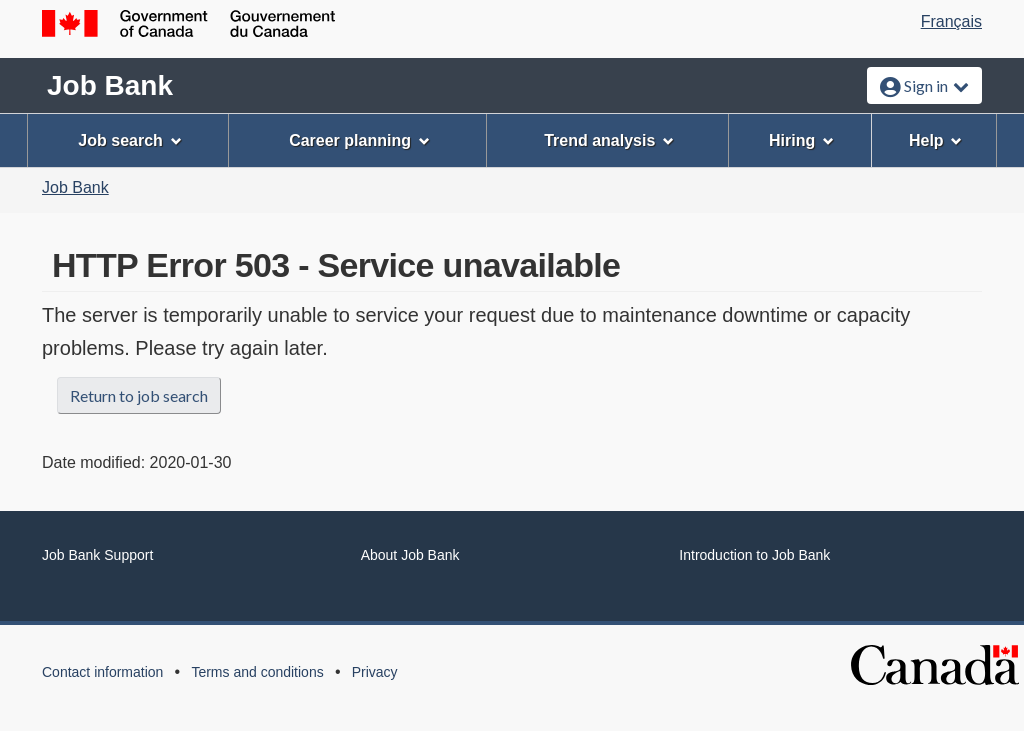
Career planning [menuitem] (359, 140)
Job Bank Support (97, 555)
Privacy (375, 672)
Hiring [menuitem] (801, 140)
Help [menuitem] (936, 140)
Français (951, 21)
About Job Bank (410, 555)
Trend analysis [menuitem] (609, 140)
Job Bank (110, 85)
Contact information (102, 672)
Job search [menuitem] (129, 140)
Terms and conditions (257, 672)
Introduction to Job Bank (754, 555)
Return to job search (139, 395)
